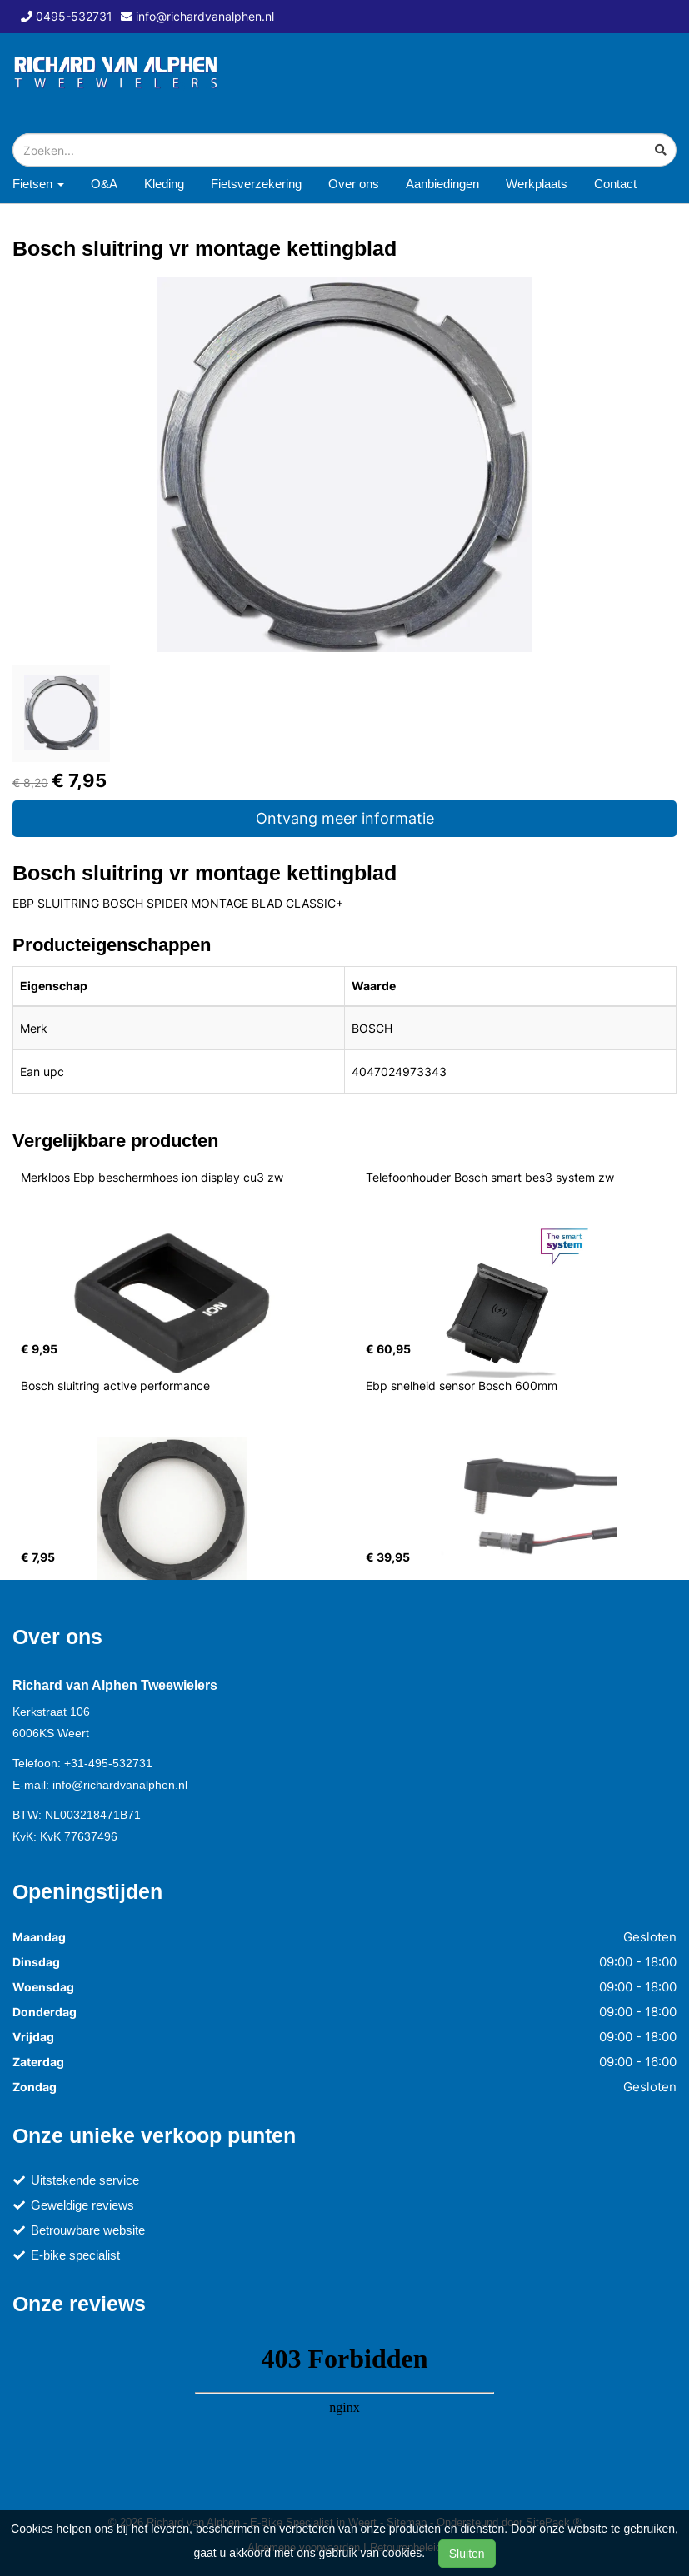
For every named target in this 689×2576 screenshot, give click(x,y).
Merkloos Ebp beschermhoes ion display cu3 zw (152, 1177)
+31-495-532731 (108, 1763)
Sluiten (467, 2553)
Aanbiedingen (442, 184)
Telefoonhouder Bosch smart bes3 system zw (490, 1177)
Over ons (353, 184)
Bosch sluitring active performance (115, 1385)
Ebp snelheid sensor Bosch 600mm (461, 1385)
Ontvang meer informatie (345, 818)
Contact (615, 184)
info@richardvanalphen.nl (119, 1784)
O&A (104, 184)
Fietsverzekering (256, 184)
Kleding (164, 184)
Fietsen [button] (38, 184)
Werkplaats (536, 184)
